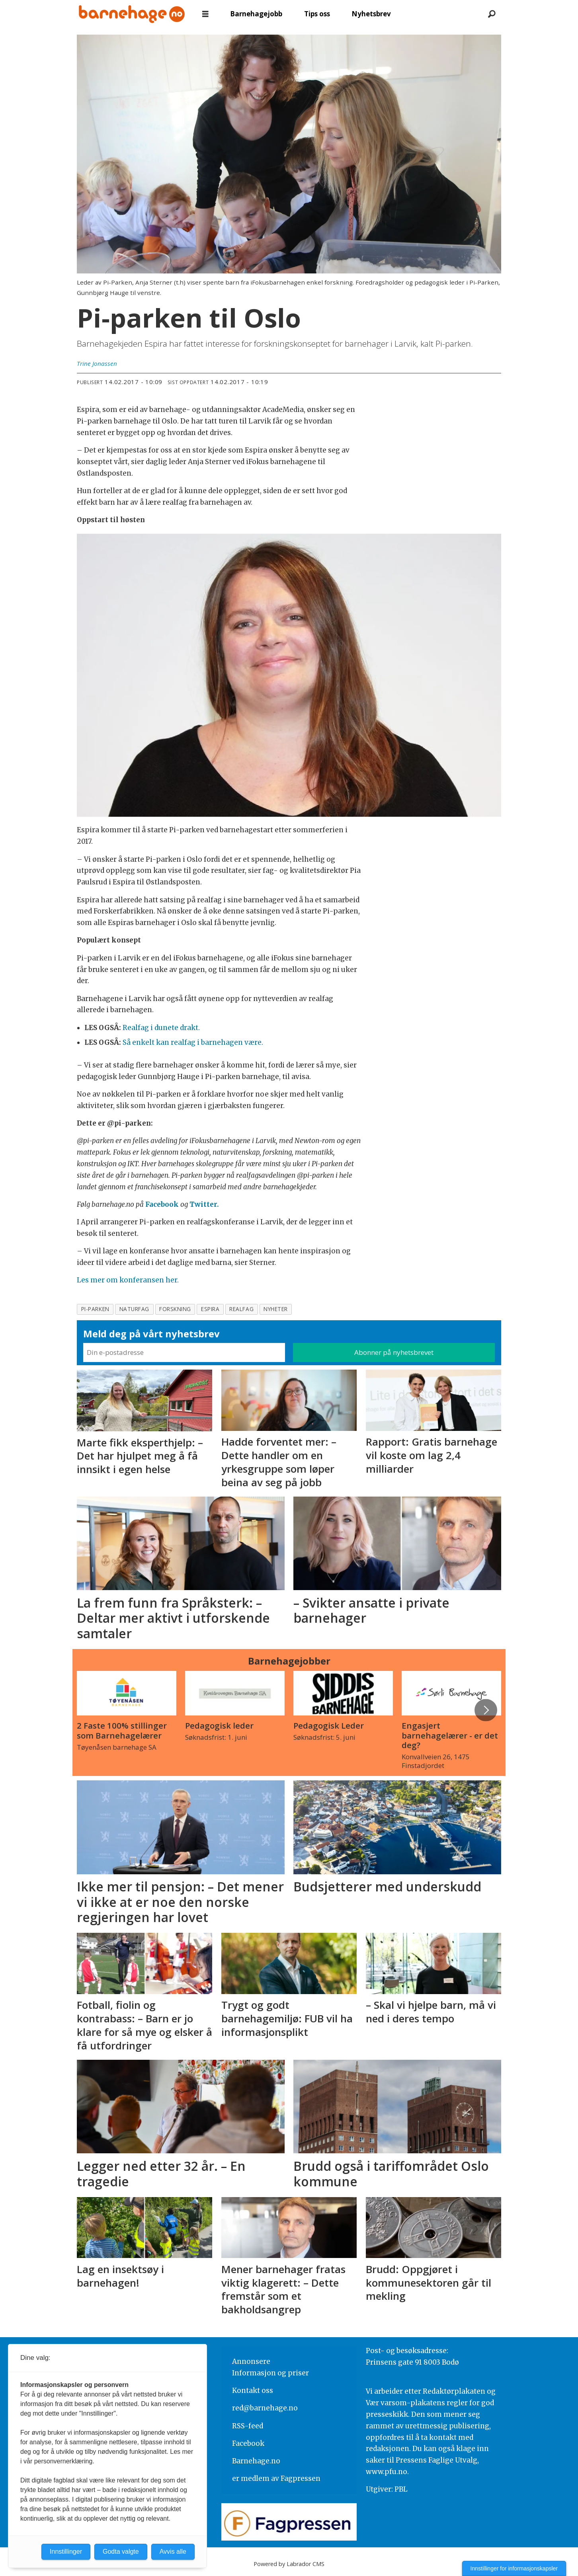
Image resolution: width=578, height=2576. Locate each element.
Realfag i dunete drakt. (161, 1027)
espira (210, 1309)
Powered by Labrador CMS (289, 2564)
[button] (486, 1710)
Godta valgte (121, 2551)
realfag (241, 1309)
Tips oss (317, 13)
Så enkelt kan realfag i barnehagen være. (193, 1042)
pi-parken (95, 1309)
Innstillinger (66, 2551)
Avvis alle (173, 2551)
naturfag (134, 1309)
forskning (175, 1309)
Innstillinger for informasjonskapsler (514, 2568)
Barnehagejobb (256, 13)
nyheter (276, 1309)
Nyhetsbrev (371, 13)
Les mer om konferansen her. (128, 1280)
